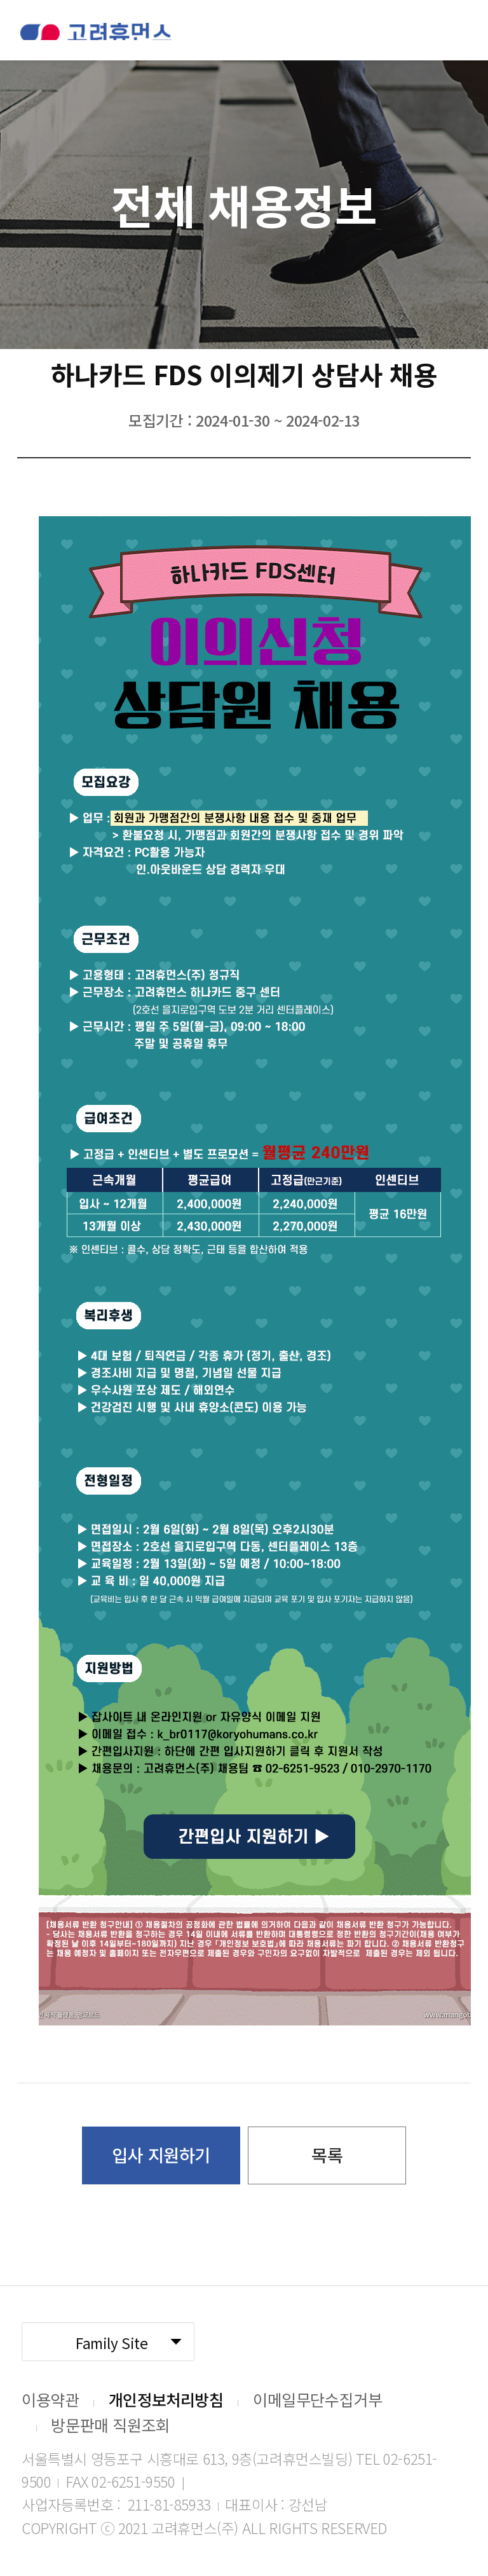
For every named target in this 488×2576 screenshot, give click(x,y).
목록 (326, 2154)
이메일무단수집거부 (317, 2399)
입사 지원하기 (161, 2154)
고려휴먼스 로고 (96, 31)
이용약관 (50, 2399)
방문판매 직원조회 (110, 2424)
